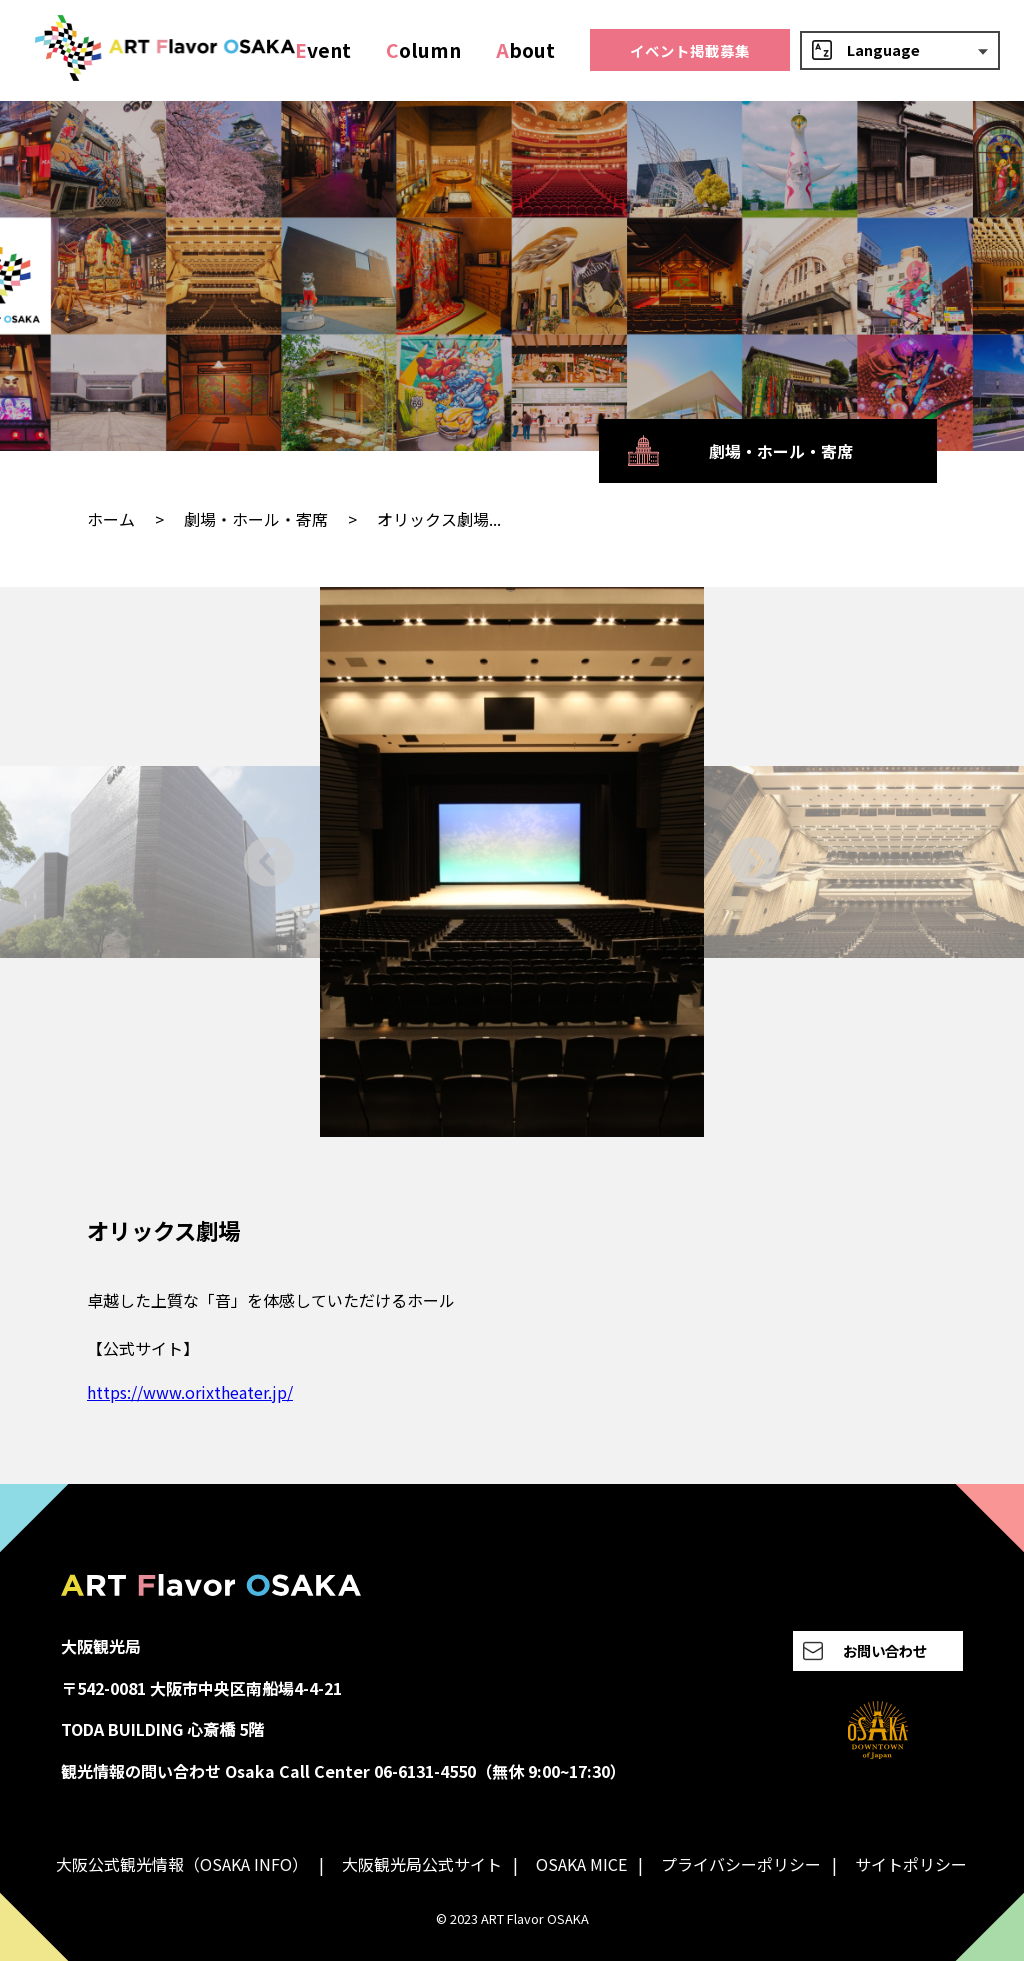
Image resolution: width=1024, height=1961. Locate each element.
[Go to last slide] (269, 861)
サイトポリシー (911, 1864)
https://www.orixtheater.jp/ (190, 1392)
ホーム (111, 519)
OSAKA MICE (581, 1864)
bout (525, 50)
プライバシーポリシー (741, 1864)
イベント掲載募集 (690, 50)
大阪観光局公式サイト (422, 1864)
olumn (423, 50)
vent (323, 50)
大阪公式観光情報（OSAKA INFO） (182, 1864)
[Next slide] (754, 861)
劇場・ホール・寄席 (256, 519)
